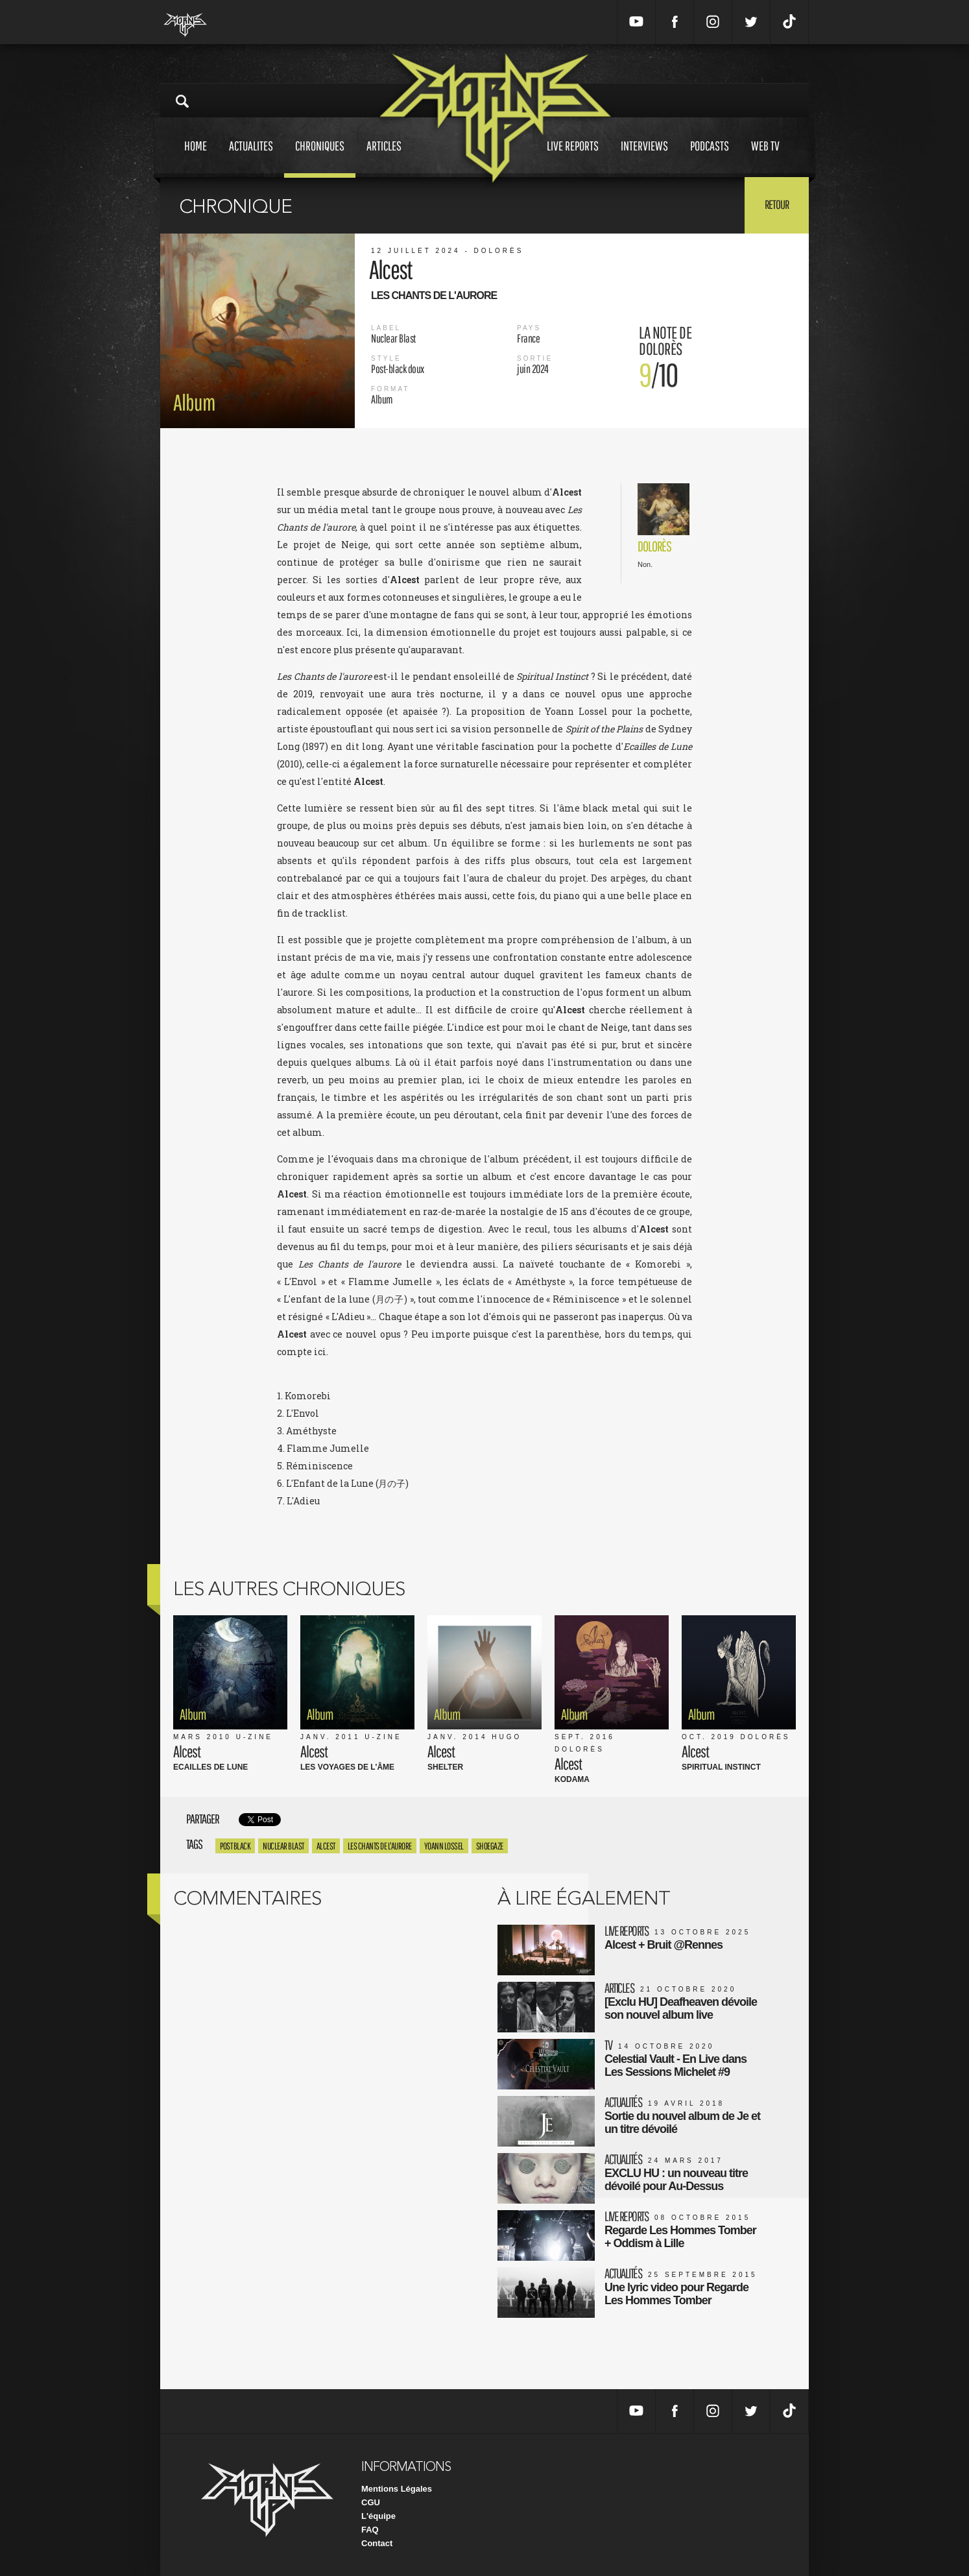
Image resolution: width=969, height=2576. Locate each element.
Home (195, 158)
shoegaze (489, 1845)
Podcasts (709, 158)
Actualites (251, 158)
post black (235, 1845)
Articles (384, 158)
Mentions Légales (396, 2489)
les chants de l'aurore (380, 1845)
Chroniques (319, 158)
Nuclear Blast (283, 1845)
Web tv (765, 158)
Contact (376, 2543)
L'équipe (378, 2516)
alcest (326, 1845)
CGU (370, 2502)
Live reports (573, 158)
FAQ (370, 2529)
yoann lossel (444, 1845)
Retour (777, 204)
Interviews (644, 158)
